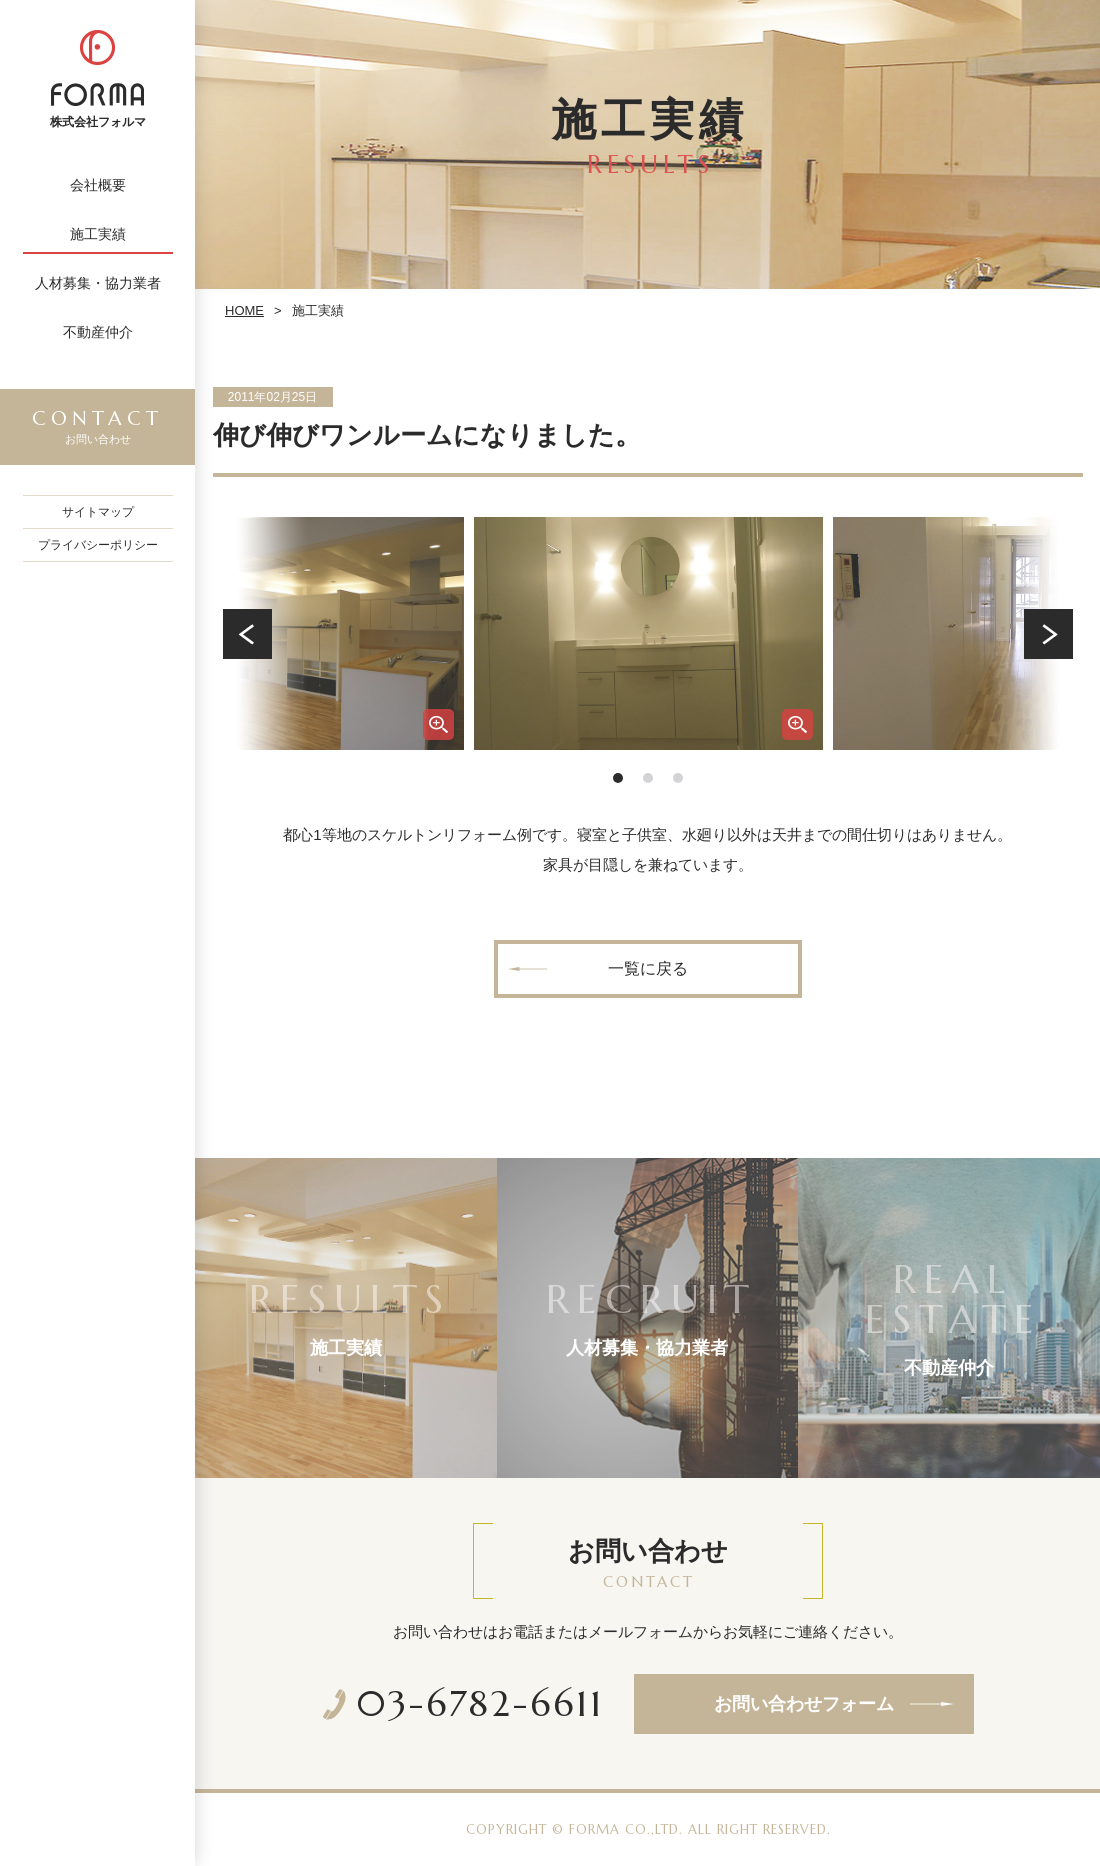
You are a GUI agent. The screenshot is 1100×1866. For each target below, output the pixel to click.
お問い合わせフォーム (804, 1704)
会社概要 (98, 185)
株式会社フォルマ (98, 79)
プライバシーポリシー (98, 545)
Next (1048, 634)
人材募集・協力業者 (98, 283)
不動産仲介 (98, 332)
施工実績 (98, 234)
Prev (247, 634)
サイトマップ (98, 512)
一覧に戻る (648, 968)
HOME (244, 310)
